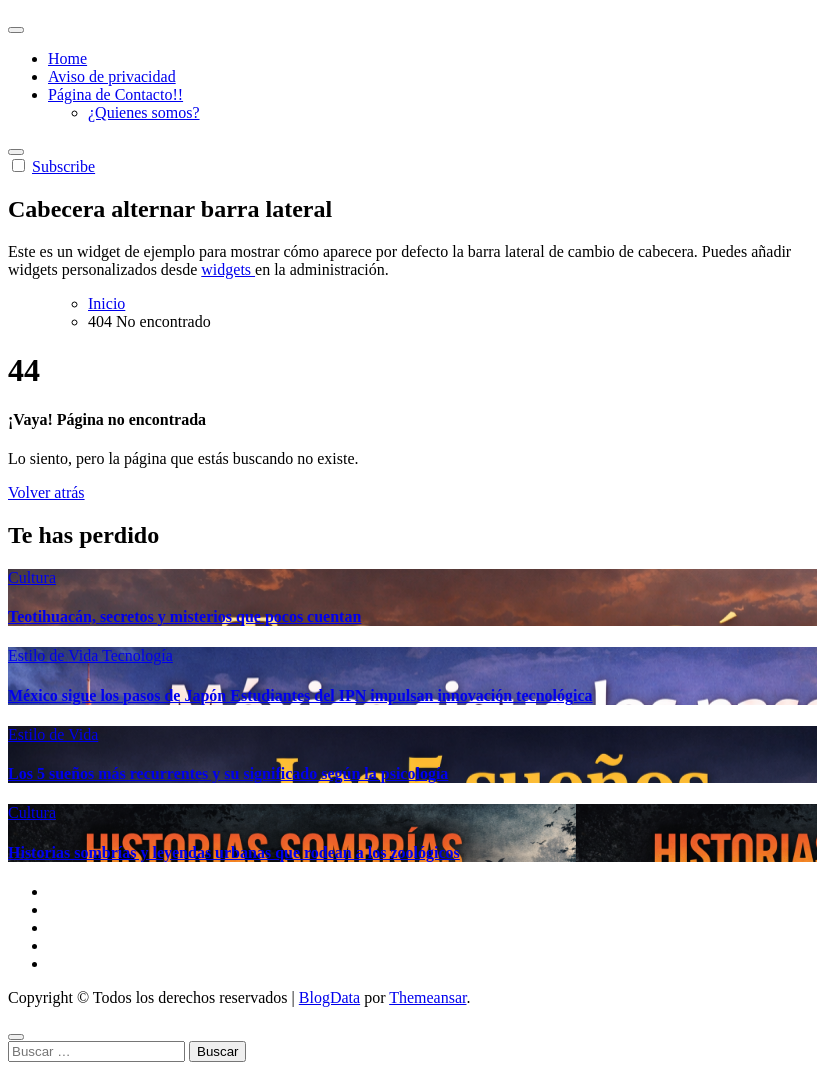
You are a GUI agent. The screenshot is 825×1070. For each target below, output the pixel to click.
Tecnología (137, 655)
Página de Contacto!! (115, 94)
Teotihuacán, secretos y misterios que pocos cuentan (184, 616)
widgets (228, 269)
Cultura (32, 577)
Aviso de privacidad (112, 76)
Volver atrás (46, 492)
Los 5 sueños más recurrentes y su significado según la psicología (228, 773)
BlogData (329, 997)
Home (67, 58)
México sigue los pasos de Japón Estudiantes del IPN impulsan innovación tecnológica (300, 695)
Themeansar (427, 997)
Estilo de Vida (55, 655)
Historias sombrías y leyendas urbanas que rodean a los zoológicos (234, 852)
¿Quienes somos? (144, 112)
